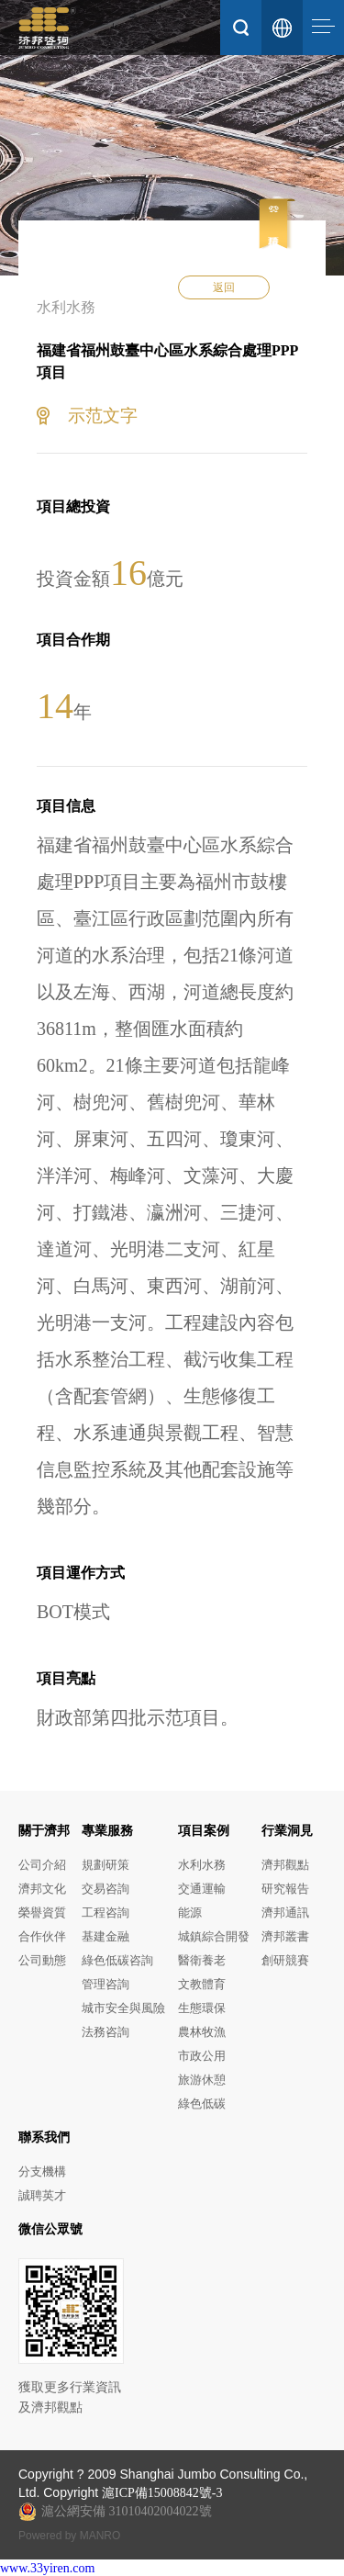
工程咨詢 (105, 1912)
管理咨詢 (105, 1984)
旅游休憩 (202, 2080)
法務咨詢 (105, 2032)
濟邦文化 (42, 1888)
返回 (224, 287)
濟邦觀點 (285, 1865)
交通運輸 (202, 1888)
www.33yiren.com (47, 2568)
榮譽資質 (42, 1912)
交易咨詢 (105, 1888)
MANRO (100, 2535)
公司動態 (42, 1960)
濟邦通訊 (285, 1912)
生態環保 (202, 2008)
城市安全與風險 (123, 2008)
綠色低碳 (202, 2103)
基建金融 (105, 1936)
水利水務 (202, 1865)
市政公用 (202, 2056)
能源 (190, 1912)
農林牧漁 (202, 2032)
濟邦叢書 (285, 1936)
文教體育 (202, 1984)
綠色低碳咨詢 (117, 1960)
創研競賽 (285, 1960)
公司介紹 (42, 1865)
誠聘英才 (42, 2195)
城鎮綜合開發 (214, 1936)
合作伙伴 (42, 1936)
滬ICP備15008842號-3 (162, 2493)
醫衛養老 (202, 1960)
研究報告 (285, 1888)
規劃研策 (105, 1865)
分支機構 (42, 2171)
